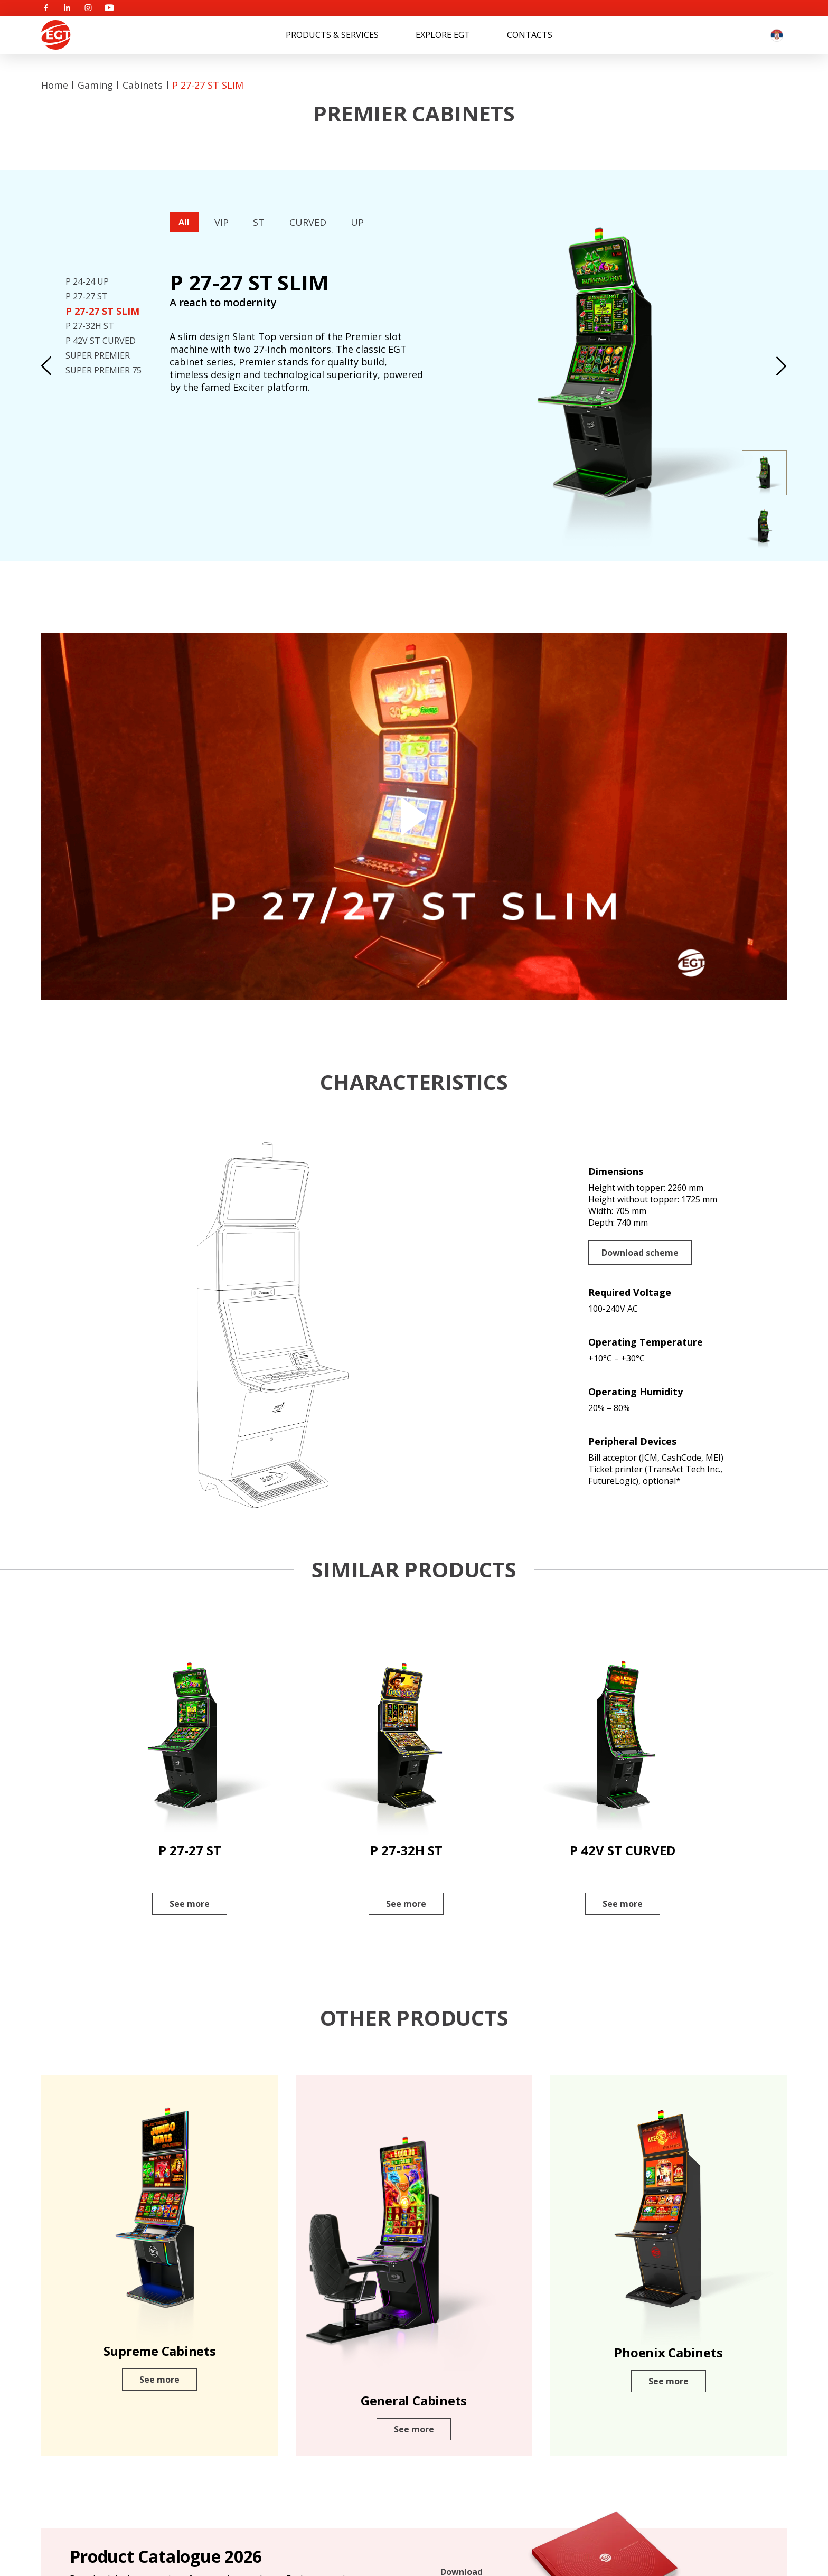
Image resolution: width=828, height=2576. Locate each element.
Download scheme (640, 1252)
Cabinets (143, 85)
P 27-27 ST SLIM (207, 85)
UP (357, 222)
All (184, 222)
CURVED (307, 222)
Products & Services (332, 35)
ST (259, 222)
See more (190, 1904)
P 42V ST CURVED (100, 340)
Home (54, 85)
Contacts (529, 35)
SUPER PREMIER (97, 355)
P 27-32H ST (89, 326)
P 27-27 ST (86, 296)
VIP (221, 222)
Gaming (95, 85)
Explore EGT (443, 35)
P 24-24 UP (87, 281)
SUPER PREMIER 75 (103, 370)
